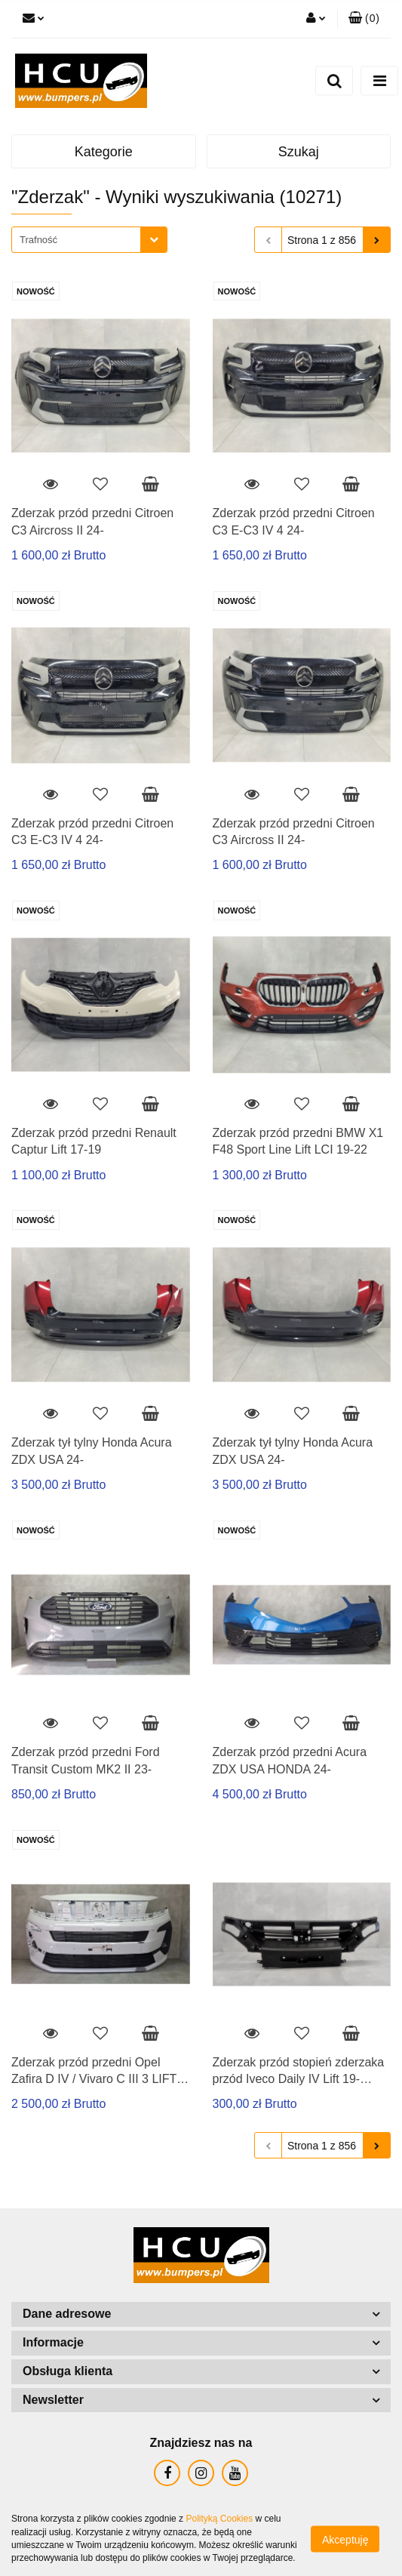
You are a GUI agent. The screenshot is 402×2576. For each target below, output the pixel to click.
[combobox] (89, 239)
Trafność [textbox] (38, 239)
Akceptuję (345, 2539)
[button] (364, 19)
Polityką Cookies (219, 2518)
